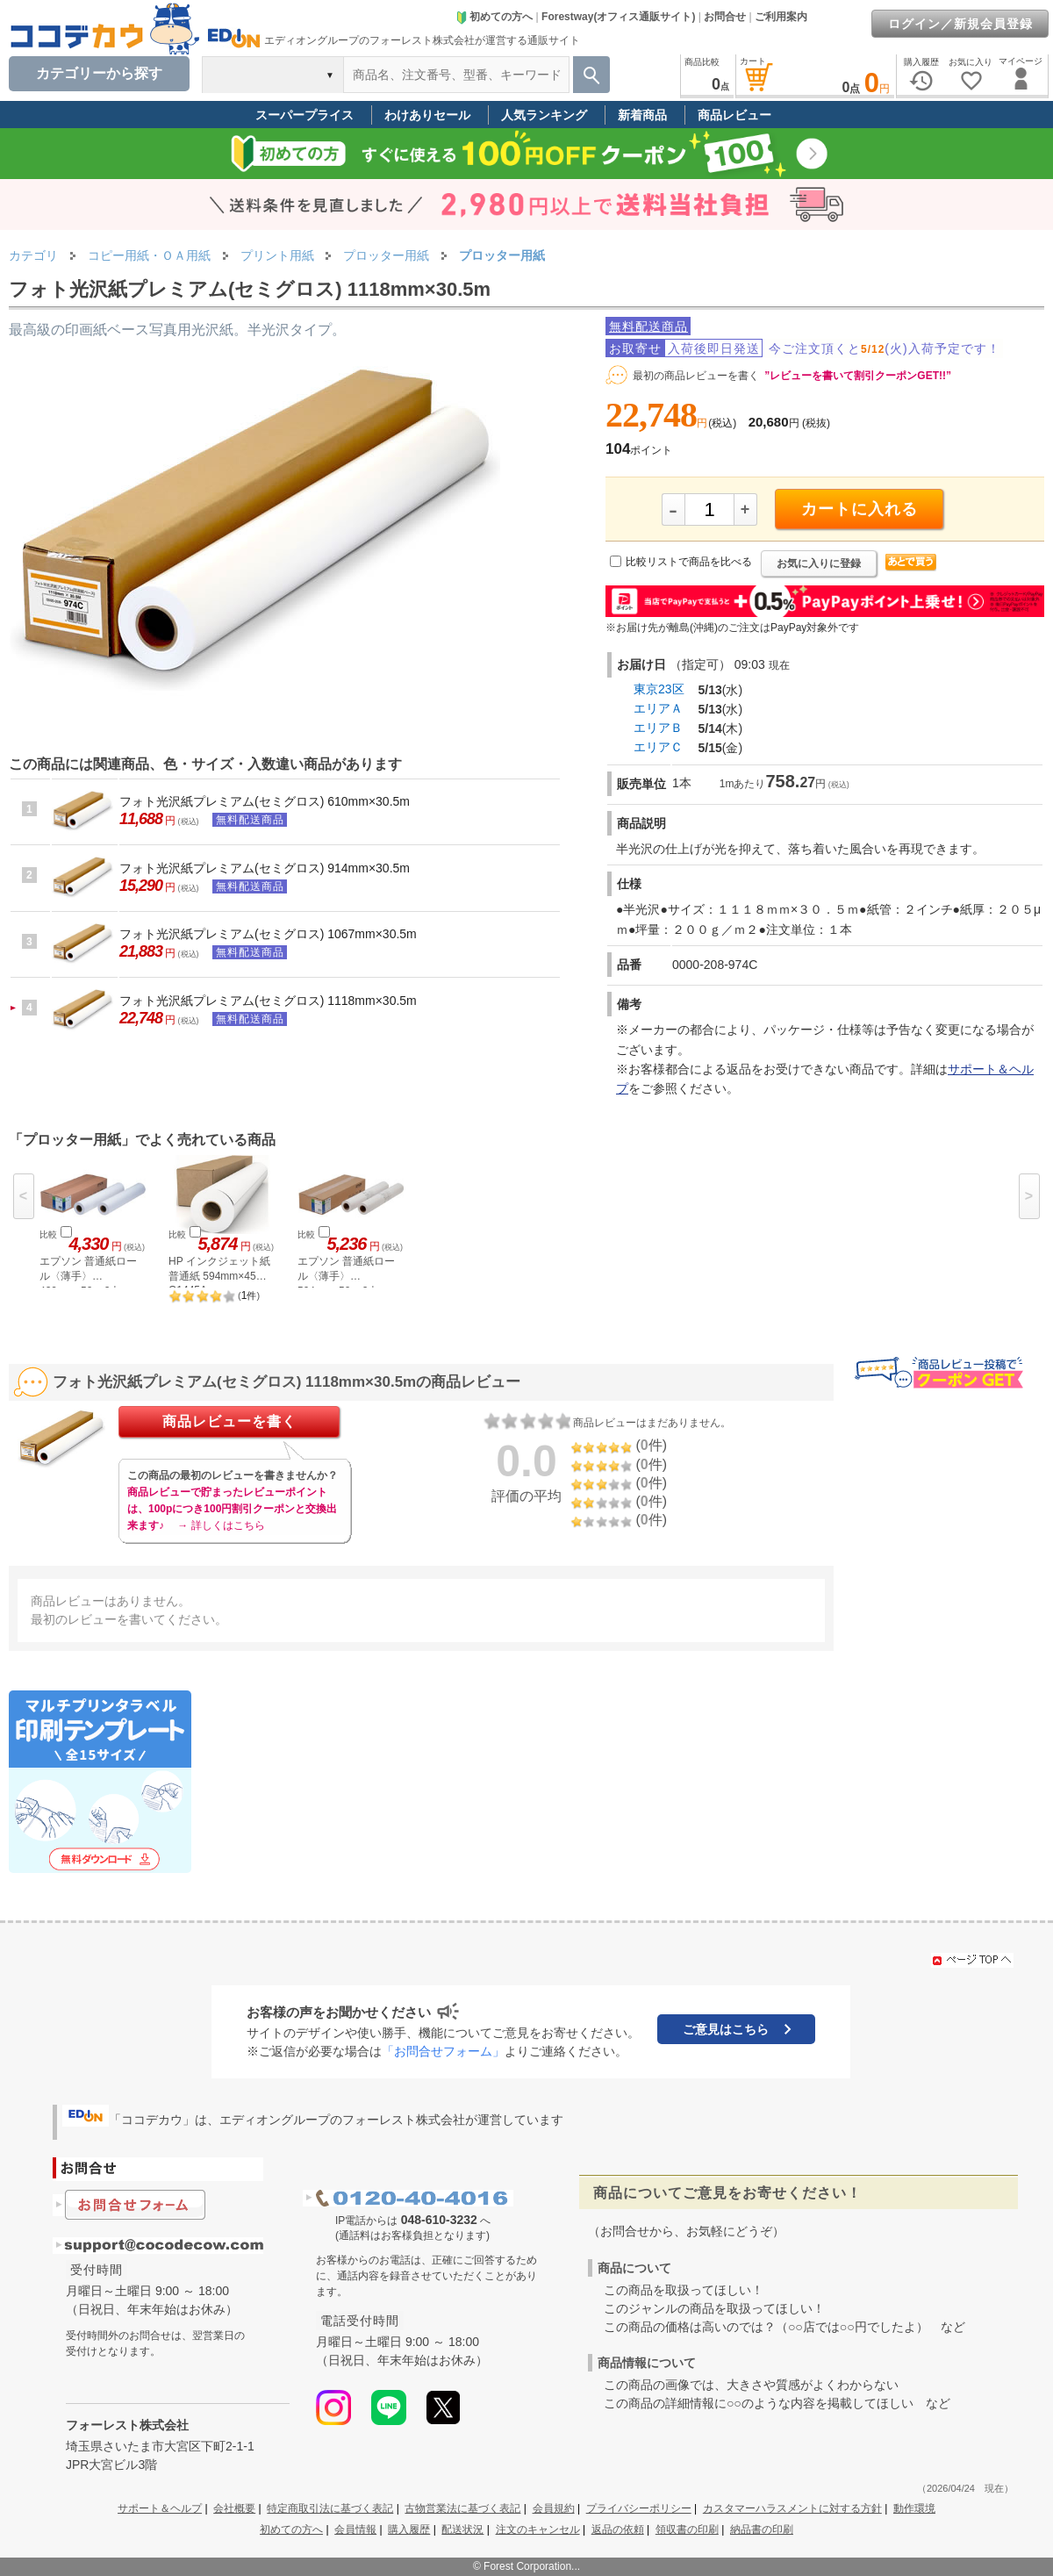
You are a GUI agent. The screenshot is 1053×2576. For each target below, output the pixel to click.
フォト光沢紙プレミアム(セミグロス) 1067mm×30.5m (268, 934)
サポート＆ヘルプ (160, 2508)
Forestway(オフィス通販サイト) (618, 17)
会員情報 (355, 2529)
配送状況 (462, 2529)
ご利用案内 (781, 17)
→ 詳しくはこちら (220, 1525)
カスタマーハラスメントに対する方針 (792, 2508)
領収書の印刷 (687, 2529)
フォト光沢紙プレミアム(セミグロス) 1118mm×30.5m (268, 1001)
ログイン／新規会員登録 (960, 24)
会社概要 (234, 2508)
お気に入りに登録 (819, 563)
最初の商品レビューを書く (696, 376)
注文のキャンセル (538, 2529)
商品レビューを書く (229, 1421)
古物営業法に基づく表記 (462, 2508)
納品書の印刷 (761, 2529)
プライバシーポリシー (638, 2508)
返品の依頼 (617, 2529)
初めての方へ (494, 17)
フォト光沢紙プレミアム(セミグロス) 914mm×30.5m (264, 868)
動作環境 (914, 2508)
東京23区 (659, 689)
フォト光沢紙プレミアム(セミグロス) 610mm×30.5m (264, 801)
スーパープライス (304, 115)
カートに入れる (859, 509)
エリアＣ (658, 747)
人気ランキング (544, 115)
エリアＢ (658, 728)
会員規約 (554, 2508)
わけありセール (427, 115)
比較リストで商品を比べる (689, 562)
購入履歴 (409, 2529)
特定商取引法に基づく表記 (330, 2508)
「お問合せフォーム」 (443, 2051)
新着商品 (642, 115)
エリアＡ (658, 708)
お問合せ (725, 17)
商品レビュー (734, 115)
